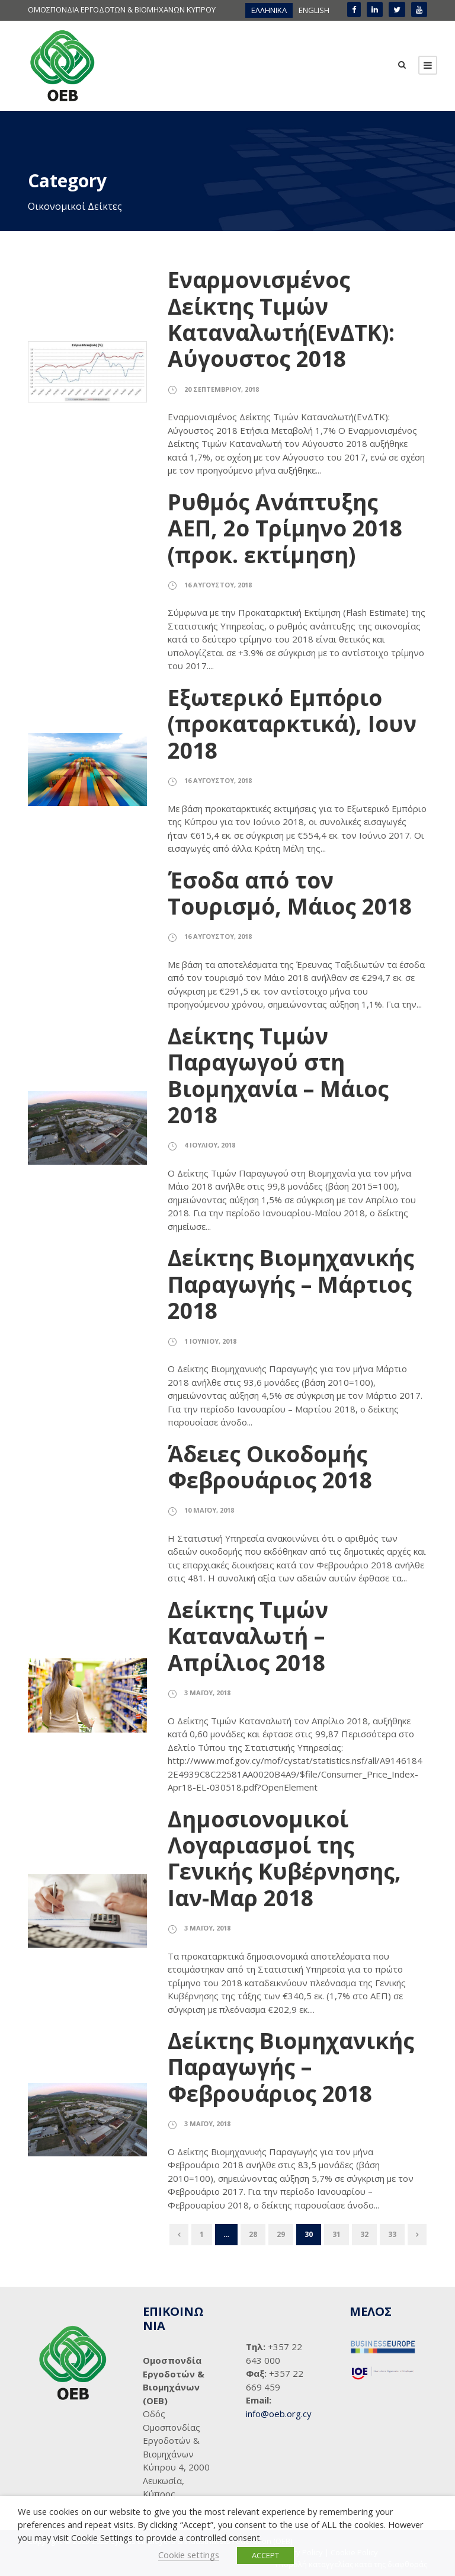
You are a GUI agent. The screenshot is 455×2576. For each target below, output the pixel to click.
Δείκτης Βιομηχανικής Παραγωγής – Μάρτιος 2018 (291, 1283)
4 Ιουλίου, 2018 (209, 1144)
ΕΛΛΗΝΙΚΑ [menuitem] (269, 10)
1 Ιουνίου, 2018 (210, 1341)
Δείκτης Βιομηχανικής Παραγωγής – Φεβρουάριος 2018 (291, 2066)
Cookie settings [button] (188, 2555)
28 (253, 2234)
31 (336, 2234)
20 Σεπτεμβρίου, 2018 (221, 389)
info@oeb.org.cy (279, 2414)
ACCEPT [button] (265, 2555)
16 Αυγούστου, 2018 (218, 584)
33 (392, 2234)
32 (364, 2234)
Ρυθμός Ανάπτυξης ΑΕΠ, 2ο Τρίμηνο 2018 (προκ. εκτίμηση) (285, 528)
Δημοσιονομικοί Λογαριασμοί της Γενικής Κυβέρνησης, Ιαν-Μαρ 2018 (284, 1858)
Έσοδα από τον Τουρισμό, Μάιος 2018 (290, 893)
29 (281, 2234)
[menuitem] (269, 10)
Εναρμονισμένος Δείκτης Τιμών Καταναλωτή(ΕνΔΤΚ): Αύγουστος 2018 (281, 318)
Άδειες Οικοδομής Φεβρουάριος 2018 (270, 1467)
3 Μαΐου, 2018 (207, 1692)
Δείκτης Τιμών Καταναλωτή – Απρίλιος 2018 (248, 1635)
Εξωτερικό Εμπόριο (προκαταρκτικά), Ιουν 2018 (292, 723)
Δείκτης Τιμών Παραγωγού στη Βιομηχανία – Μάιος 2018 (278, 1075)
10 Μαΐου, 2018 (209, 1510)
